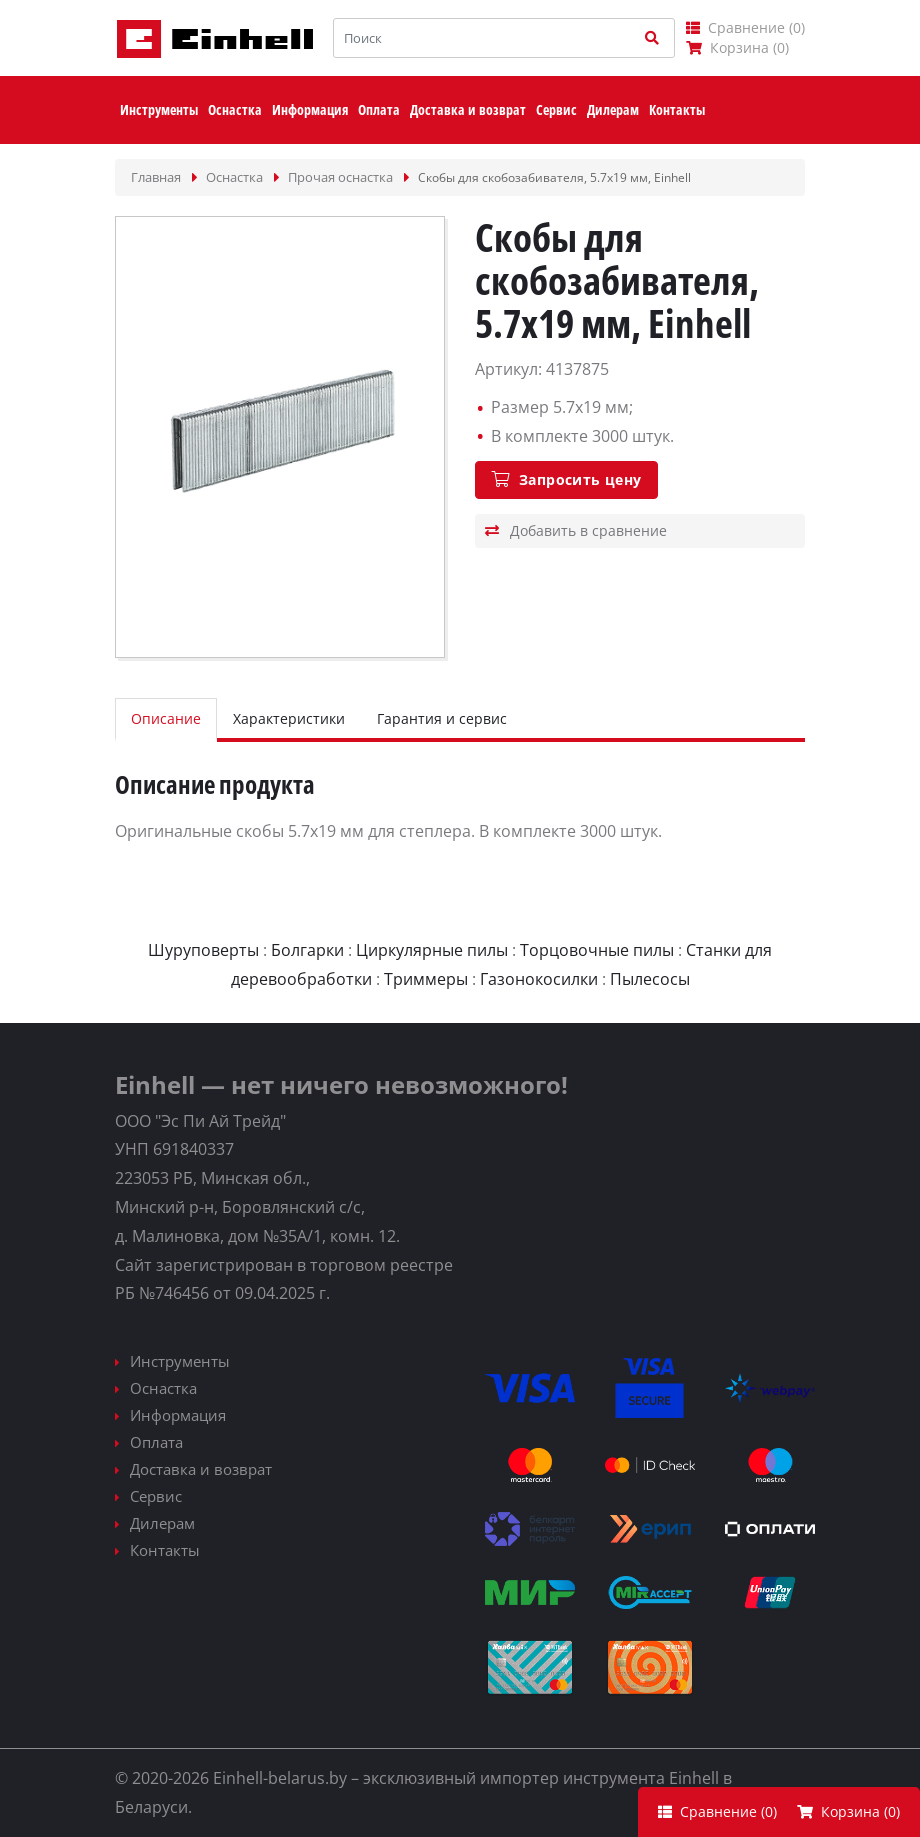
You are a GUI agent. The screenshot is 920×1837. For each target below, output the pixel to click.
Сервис (156, 1496)
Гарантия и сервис (442, 718)
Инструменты (180, 1361)
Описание (166, 718)
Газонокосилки (539, 979)
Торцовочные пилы (597, 950)
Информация (178, 1415)
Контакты (165, 1550)
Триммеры (426, 979)
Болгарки (307, 950)
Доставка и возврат (201, 1469)
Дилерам (162, 1523)
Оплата (156, 1442)
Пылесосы (650, 979)
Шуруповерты (203, 950)
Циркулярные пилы (432, 950)
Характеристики (289, 718)
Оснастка (163, 1388)
